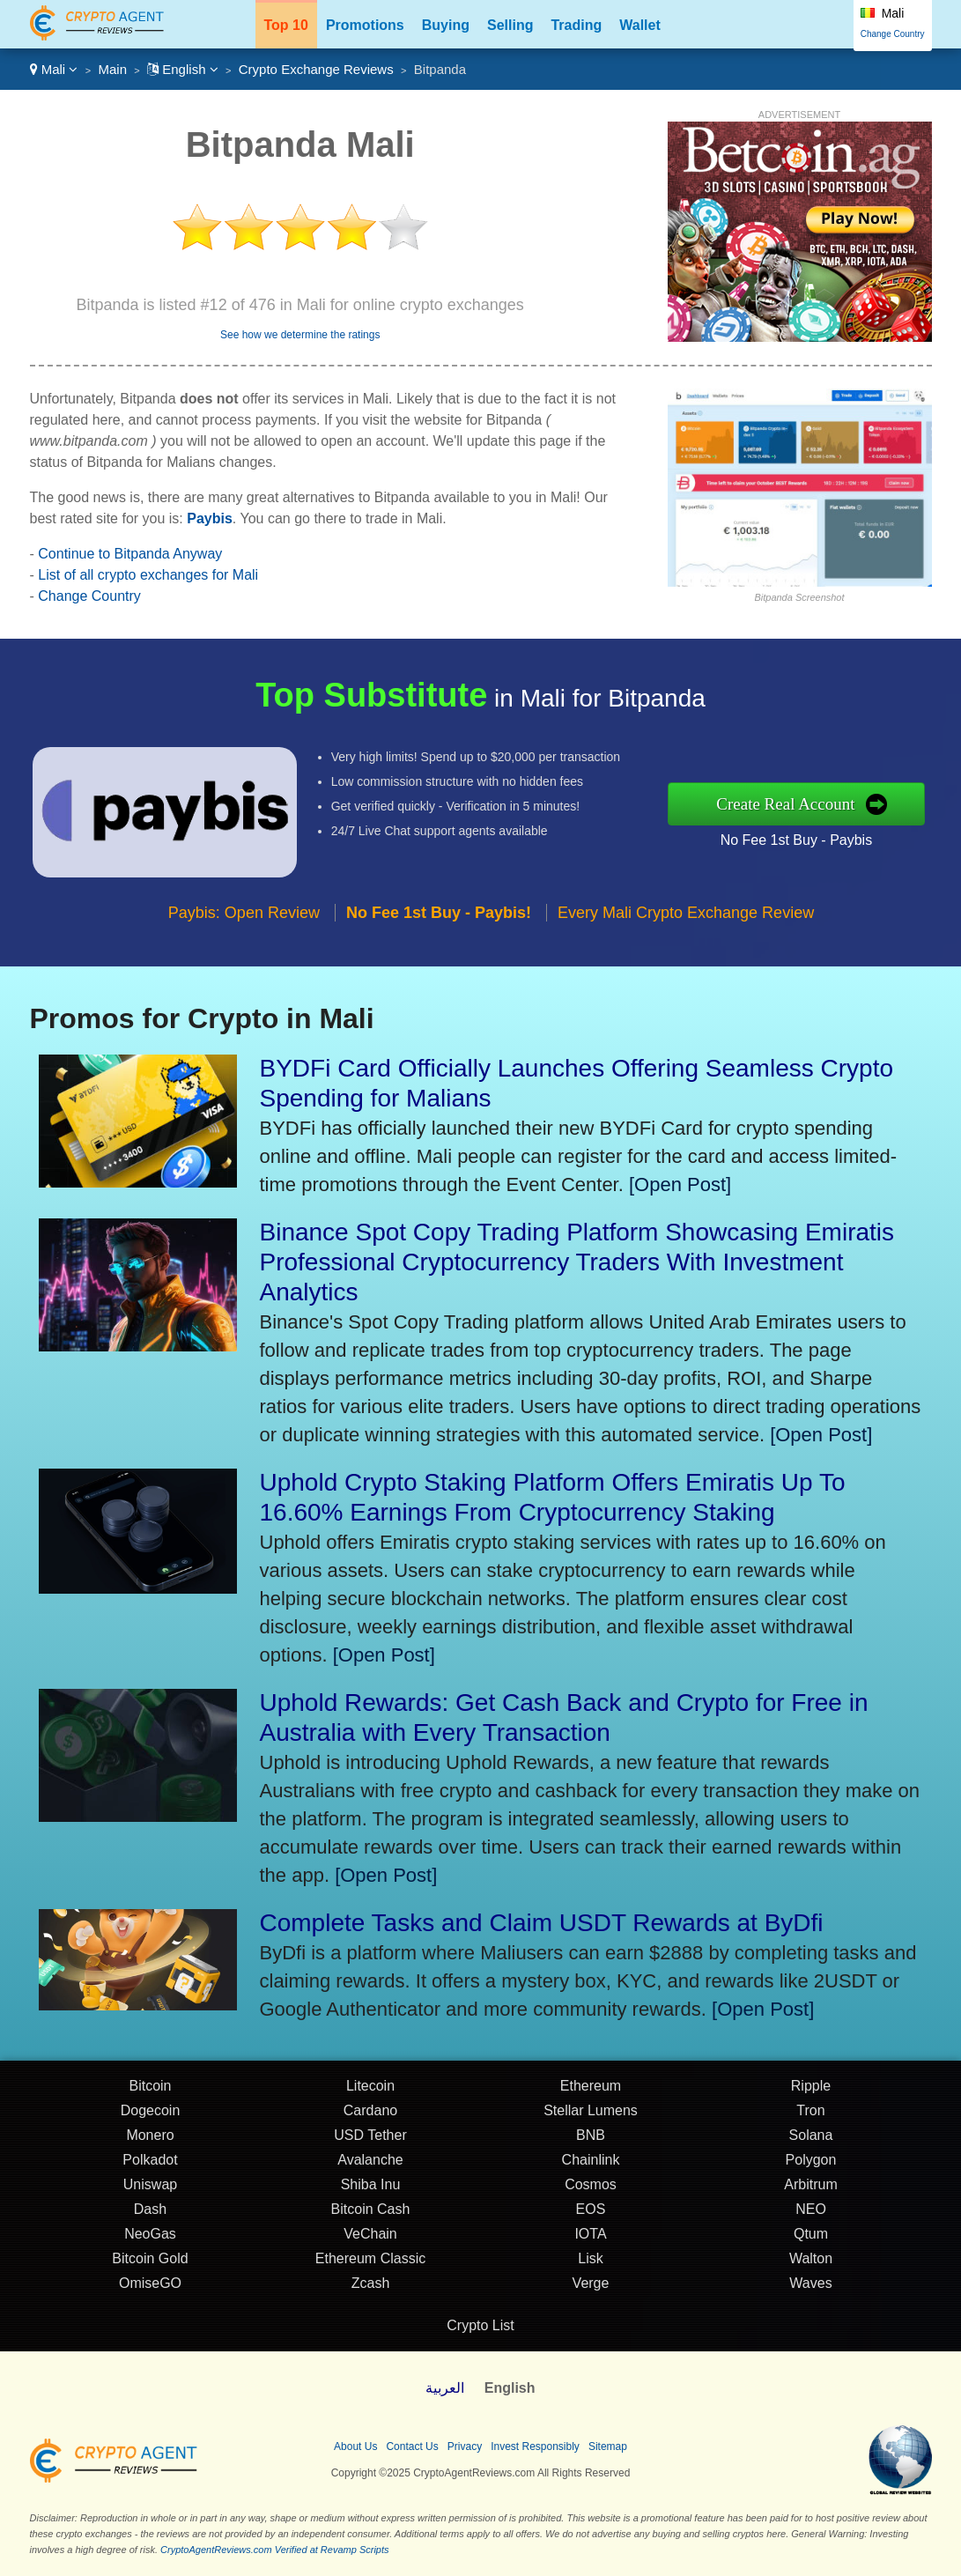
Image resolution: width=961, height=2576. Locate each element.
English (182, 69)
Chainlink (591, 2163)
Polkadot (149, 2163)
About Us (355, 2446)
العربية (444, 2387)
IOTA (590, 2237)
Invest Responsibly (535, 2446)
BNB (590, 2138)
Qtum (811, 2237)
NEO (810, 2212)
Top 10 (286, 25)
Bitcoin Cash (370, 2212)
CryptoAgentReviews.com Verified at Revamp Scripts (274, 2549)
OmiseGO (150, 2286)
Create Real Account (789, 804)
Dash (150, 2212)
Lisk (590, 2261)
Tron (810, 2113)
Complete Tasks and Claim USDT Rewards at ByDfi (542, 1922)
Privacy (464, 2446)
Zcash (370, 2286)
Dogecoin (151, 2113)
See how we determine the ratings (300, 335)
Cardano (370, 2113)
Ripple (811, 2089)
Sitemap (607, 2446)
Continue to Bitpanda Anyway (130, 553)
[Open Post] (680, 1184)
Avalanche (370, 2163)
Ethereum (590, 2089)
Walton (810, 2261)
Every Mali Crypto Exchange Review (686, 916)
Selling (510, 25)
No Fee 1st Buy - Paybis (800, 839)
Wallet (640, 25)
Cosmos (591, 2187)
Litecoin (370, 2089)
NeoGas (150, 2237)
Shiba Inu (371, 2187)
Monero (150, 2138)
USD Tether (370, 2138)
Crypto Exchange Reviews (316, 69)
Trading (576, 25)
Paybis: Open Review (244, 916)
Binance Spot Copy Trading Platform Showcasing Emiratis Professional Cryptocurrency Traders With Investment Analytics (577, 1262)
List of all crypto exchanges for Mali (148, 574)
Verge (591, 2286)
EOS (591, 2212)
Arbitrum (810, 2187)
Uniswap (150, 2187)
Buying (445, 25)
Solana (811, 2138)
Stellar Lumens (590, 2113)
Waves (810, 2286)
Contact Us (412, 2446)
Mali (54, 69)
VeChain (370, 2237)
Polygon (811, 2163)
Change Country (893, 34)
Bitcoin (150, 2089)
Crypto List (480, 2325)
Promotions (365, 25)
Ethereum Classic (370, 2261)
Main (112, 69)
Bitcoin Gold (150, 2261)
